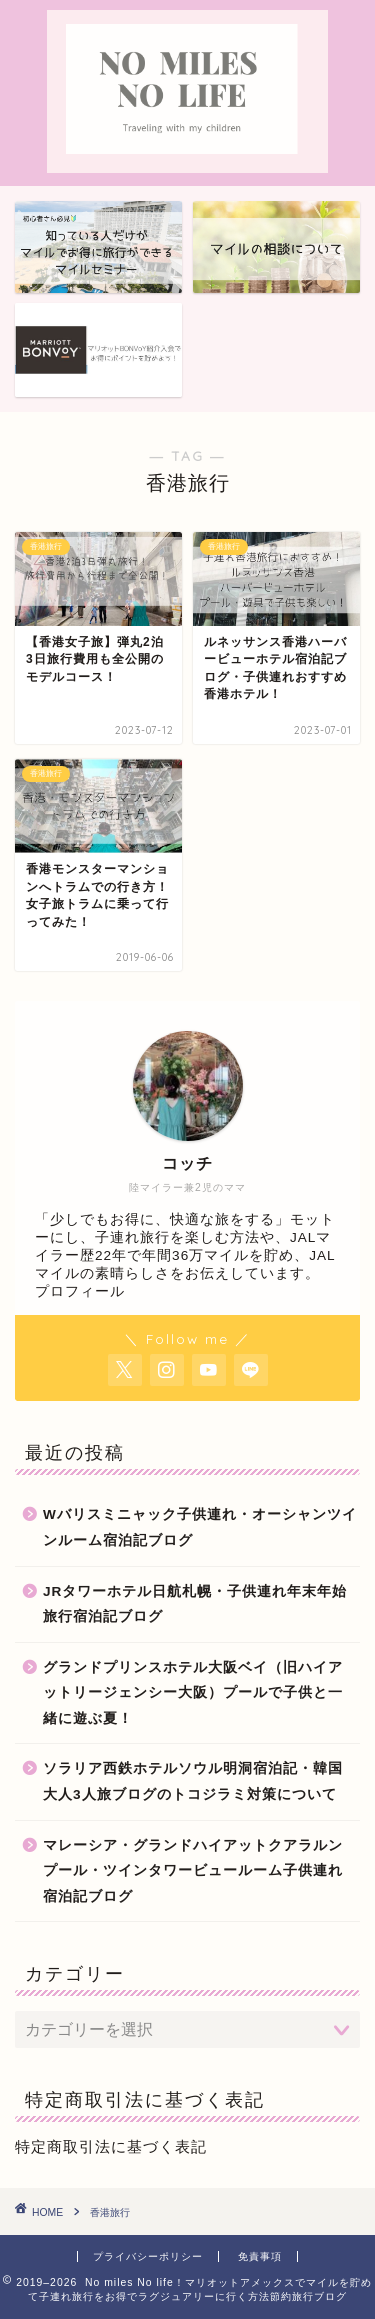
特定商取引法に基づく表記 (111, 2146)
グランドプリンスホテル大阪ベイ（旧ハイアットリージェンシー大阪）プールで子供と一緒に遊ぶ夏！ (193, 1693)
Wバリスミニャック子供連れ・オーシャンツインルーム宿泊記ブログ (200, 1527)
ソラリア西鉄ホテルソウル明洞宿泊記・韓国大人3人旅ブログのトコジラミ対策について (193, 1781)
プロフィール (80, 1291)
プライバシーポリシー (148, 2256)
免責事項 (260, 2256)
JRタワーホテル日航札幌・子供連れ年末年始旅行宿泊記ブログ (195, 1604)
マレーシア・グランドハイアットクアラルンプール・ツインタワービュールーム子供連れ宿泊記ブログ (193, 1871)
